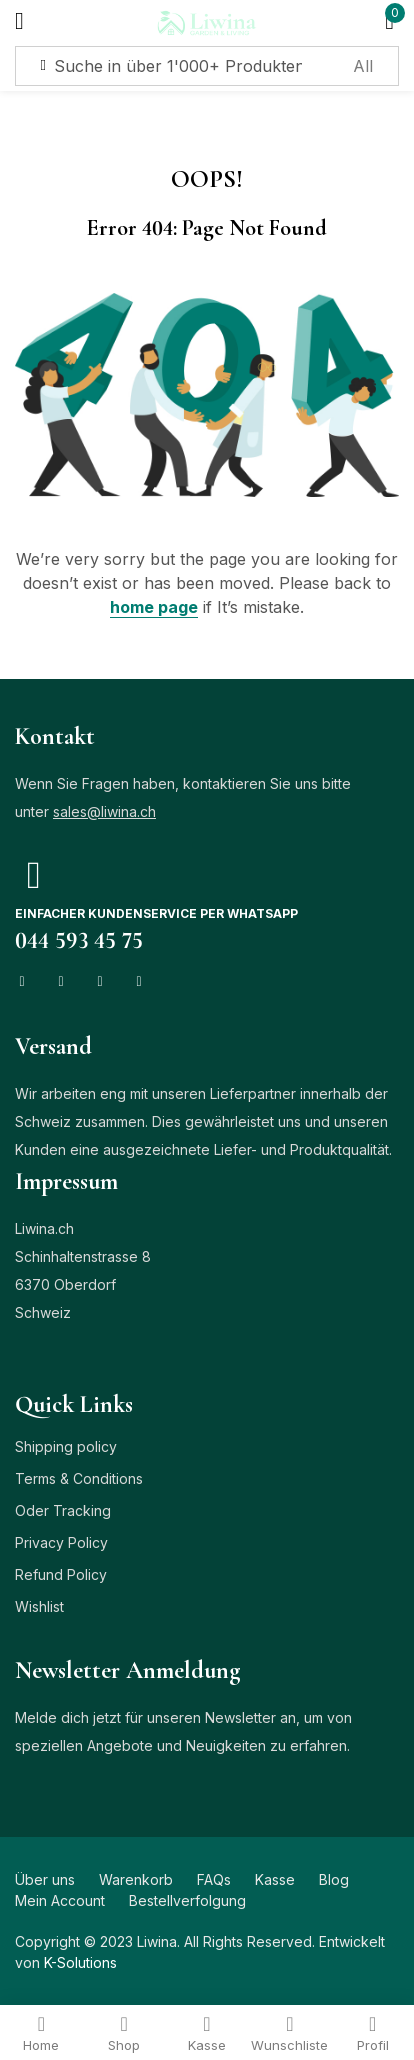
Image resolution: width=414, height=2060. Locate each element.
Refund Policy (61, 1574)
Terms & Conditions (79, 1478)
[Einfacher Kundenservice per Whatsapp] (34, 875)
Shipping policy (66, 1446)
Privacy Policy (61, 1542)
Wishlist (39, 1606)
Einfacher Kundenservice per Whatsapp (156, 913)
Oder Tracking (63, 1510)
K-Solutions (80, 1962)
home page (154, 607)
